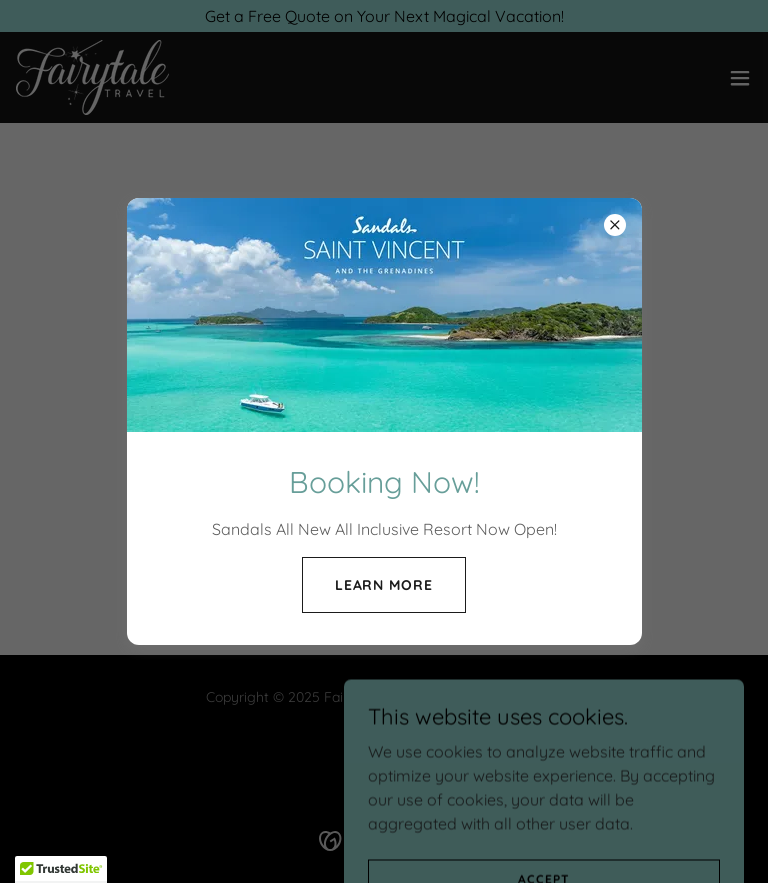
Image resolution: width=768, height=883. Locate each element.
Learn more (384, 585)
